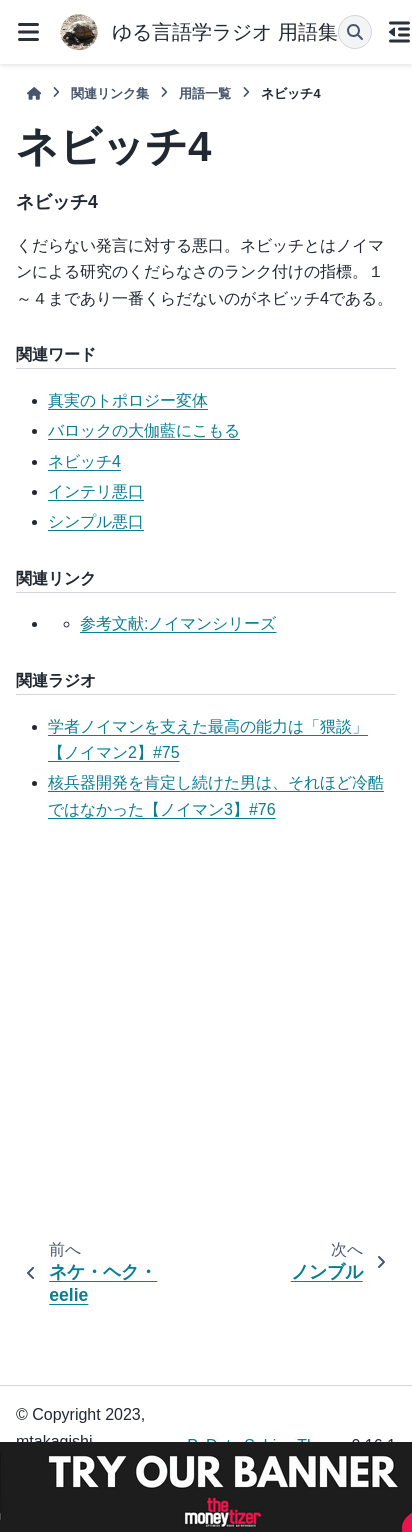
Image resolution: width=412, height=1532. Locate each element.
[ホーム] (34, 93)
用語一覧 (205, 93)
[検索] (355, 32)
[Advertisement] (187, 1034)
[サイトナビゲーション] (28, 32)
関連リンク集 (110, 93)
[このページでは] (400, 32)
